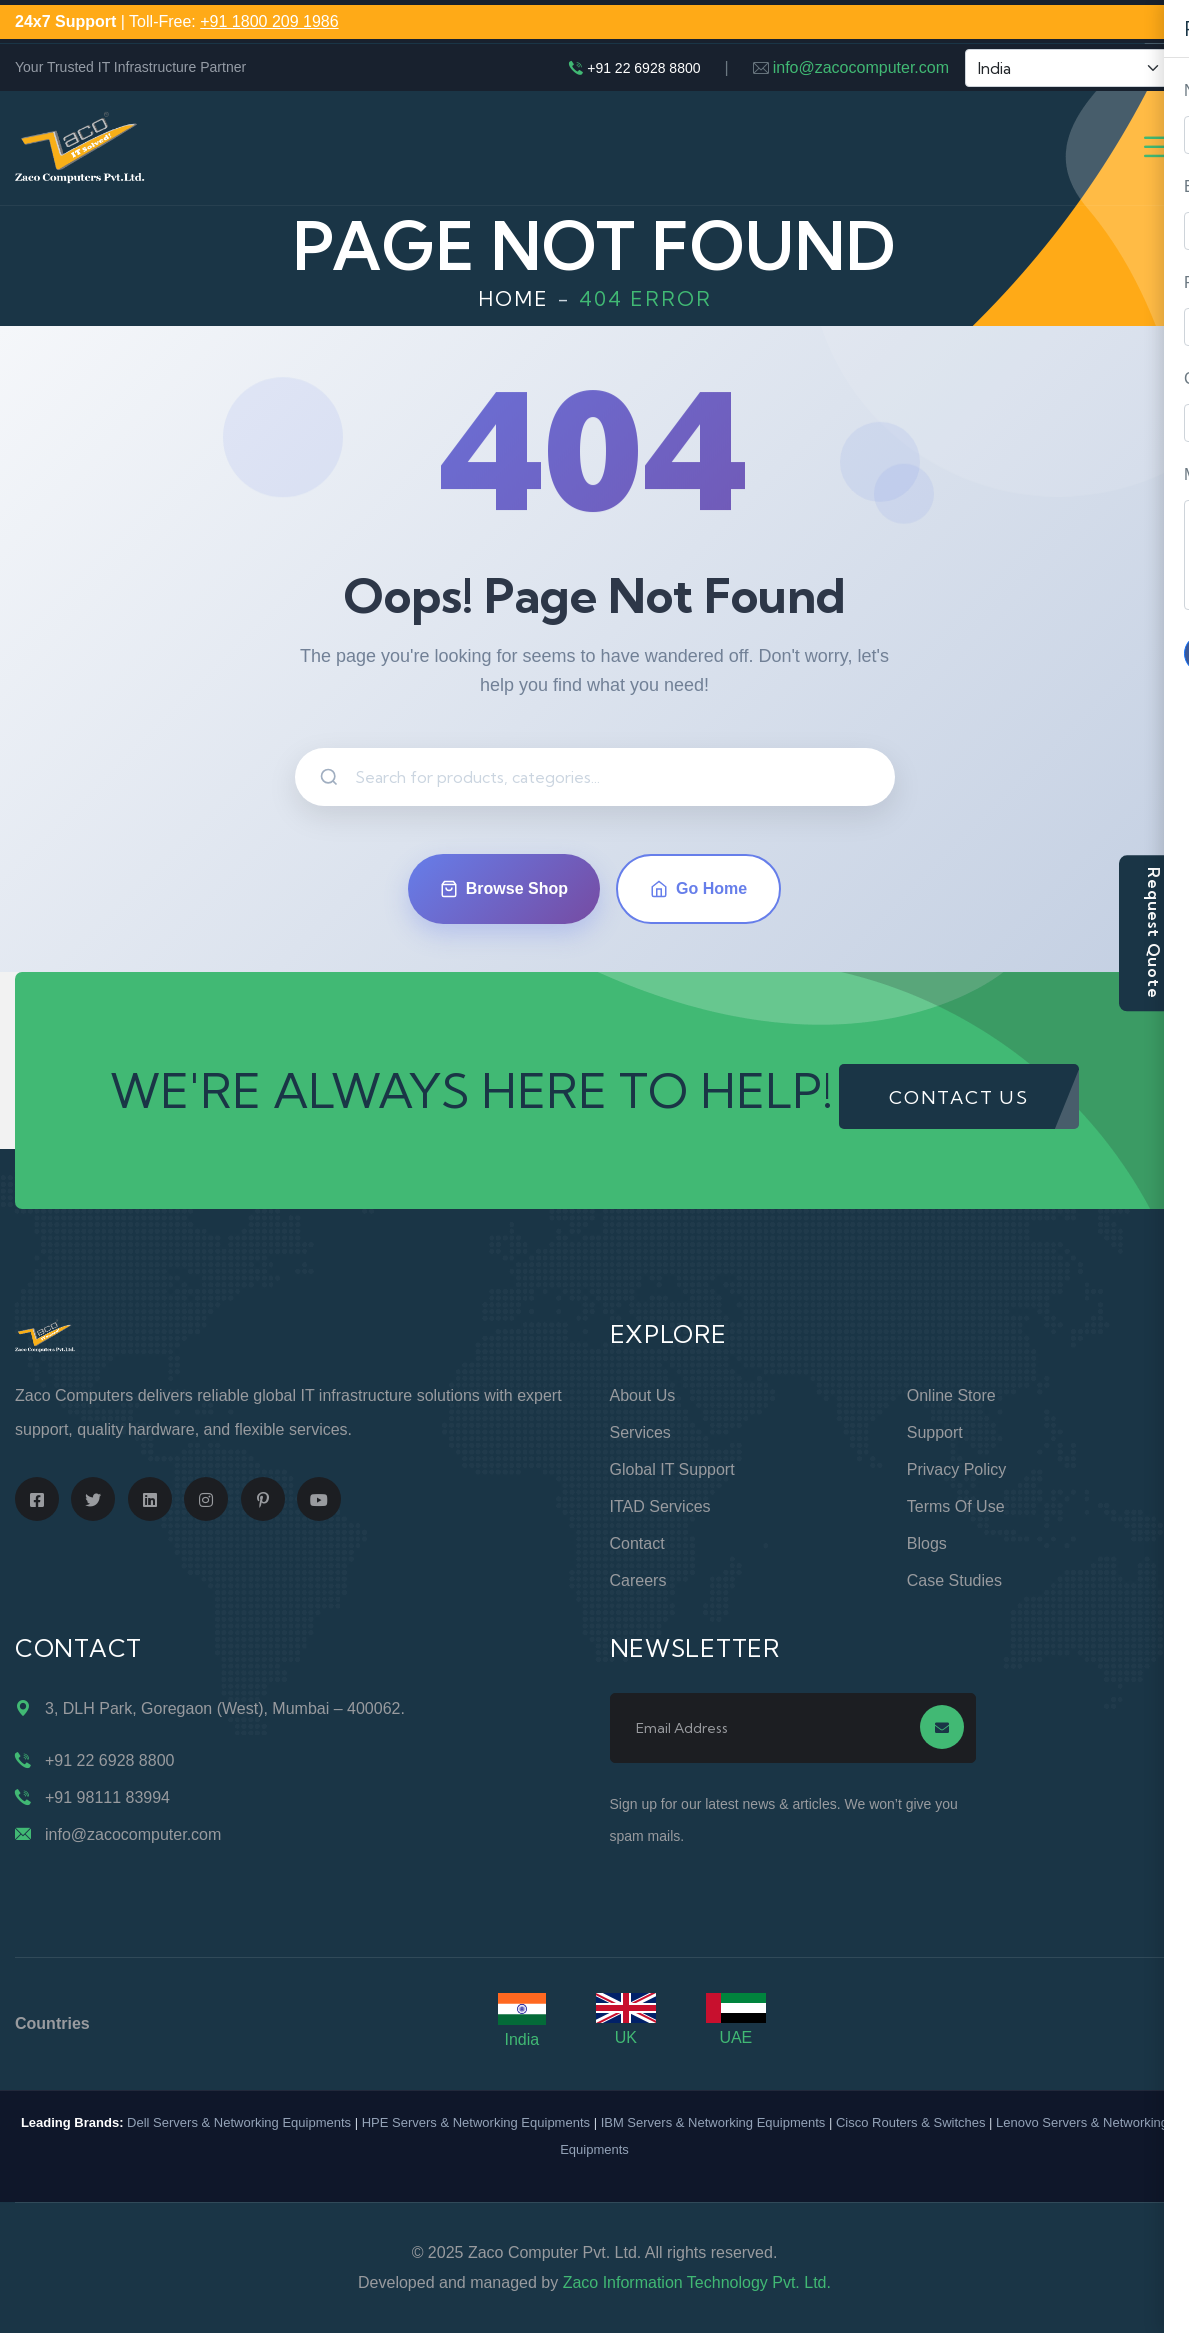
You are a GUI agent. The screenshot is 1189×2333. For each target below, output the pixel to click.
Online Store (951, 1395)
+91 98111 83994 (107, 1797)
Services (640, 1432)
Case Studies (954, 1580)
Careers (638, 1580)
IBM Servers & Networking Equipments (713, 2122)
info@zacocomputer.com (861, 67)
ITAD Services (660, 1506)
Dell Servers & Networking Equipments (239, 2122)
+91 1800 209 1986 (269, 21)
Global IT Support (672, 1469)
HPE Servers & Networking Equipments (476, 2122)
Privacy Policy (957, 1469)
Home (513, 298)
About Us (643, 1395)
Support (935, 1432)
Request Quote (1154, 932)
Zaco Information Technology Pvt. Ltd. (697, 2282)
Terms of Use (956, 1506)
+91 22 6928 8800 (643, 68)
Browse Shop (504, 889)
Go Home (698, 889)
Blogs (927, 1543)
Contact (637, 1543)
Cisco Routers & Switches (911, 2122)
